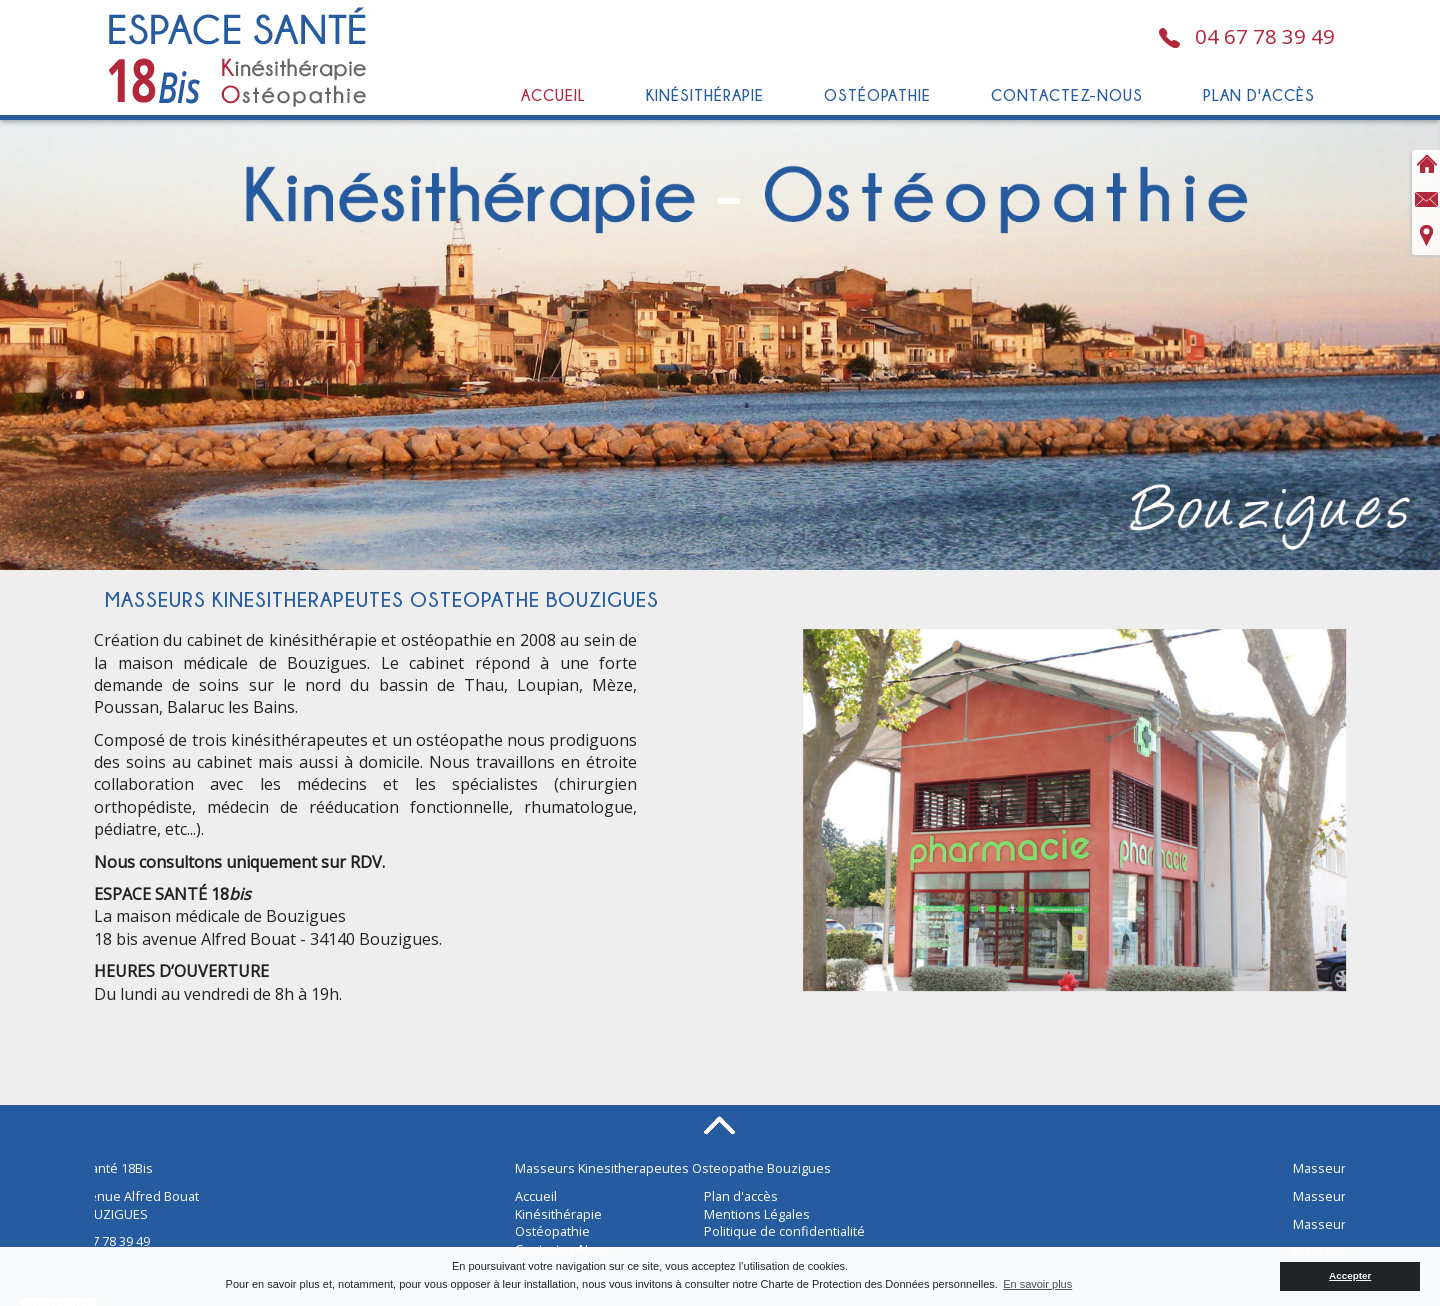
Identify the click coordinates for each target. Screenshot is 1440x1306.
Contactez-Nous (1067, 95)
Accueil (553, 95)
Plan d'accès (1259, 95)
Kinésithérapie (705, 95)
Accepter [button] (1350, 1275)
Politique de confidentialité (784, 1231)
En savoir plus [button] (1037, 1284)
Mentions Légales (757, 1214)
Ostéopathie (877, 95)
